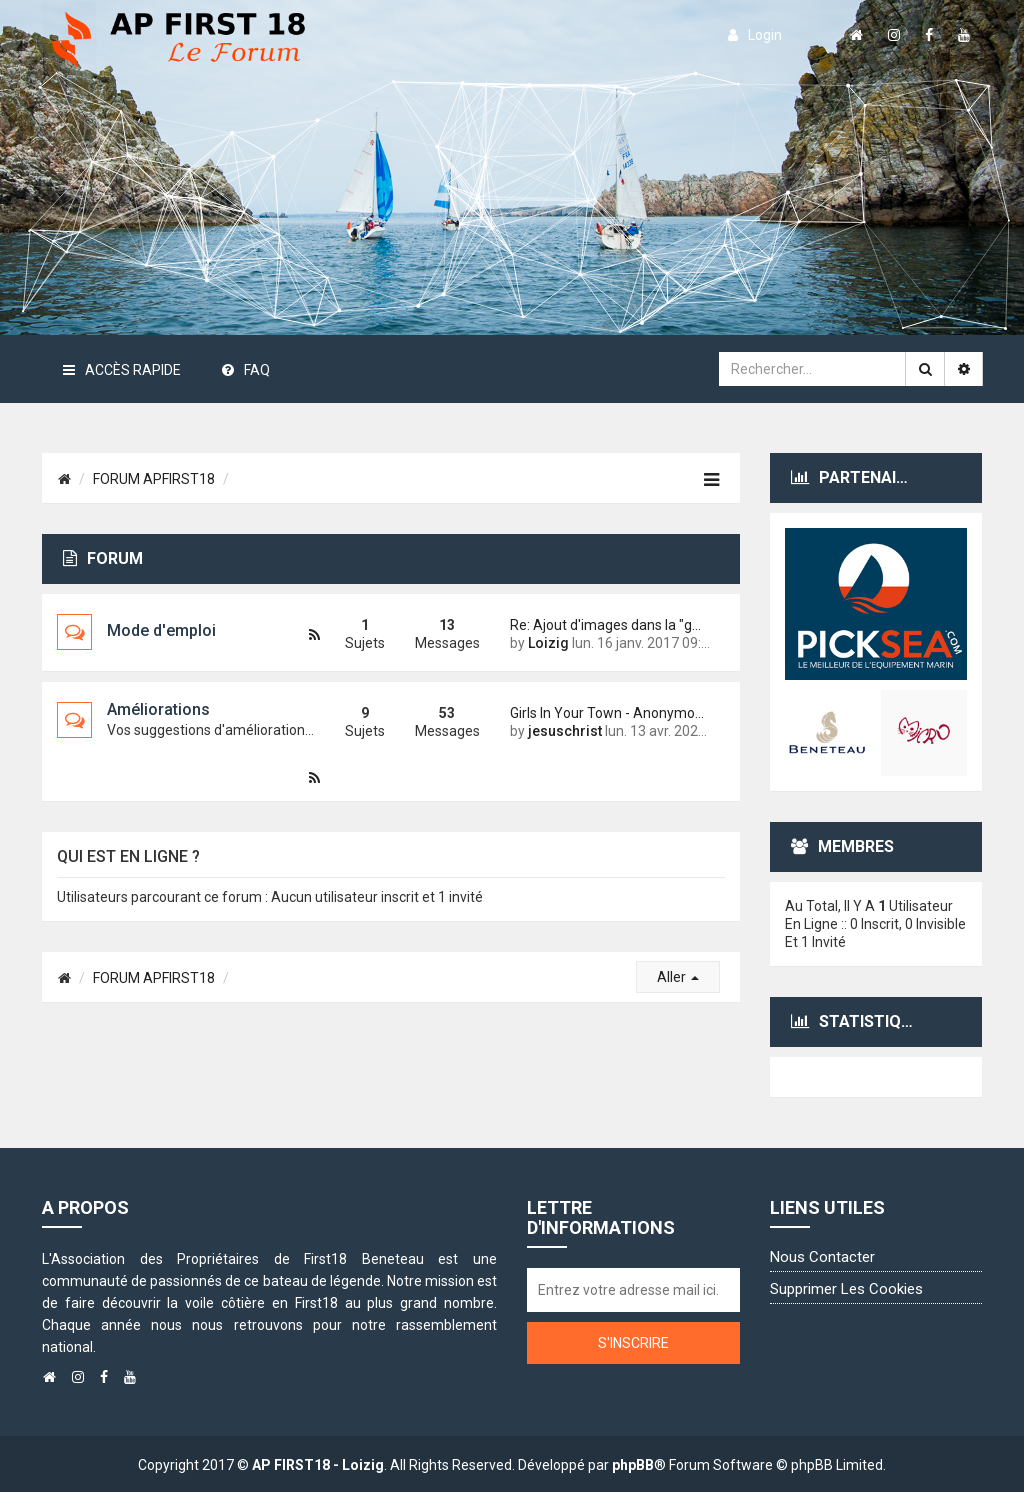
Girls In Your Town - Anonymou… (610, 713)
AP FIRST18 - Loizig (318, 1465)
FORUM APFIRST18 (154, 479)
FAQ (246, 370)
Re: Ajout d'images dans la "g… (605, 625)
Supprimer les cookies (846, 1289)
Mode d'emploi (161, 630)
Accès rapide (122, 370)
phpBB (633, 1465)
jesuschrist (565, 731)
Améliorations (158, 709)
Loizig (548, 643)
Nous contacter (822, 1257)
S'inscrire (633, 1343)
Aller (678, 977)
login (755, 35)
